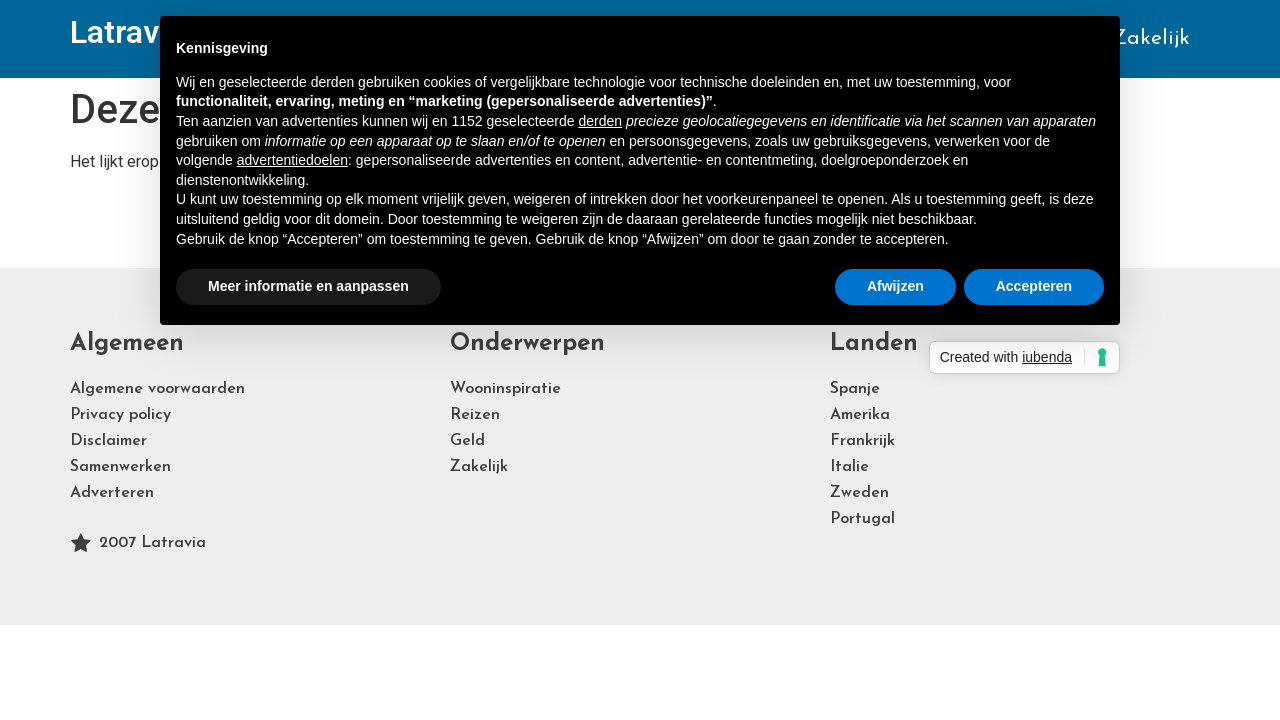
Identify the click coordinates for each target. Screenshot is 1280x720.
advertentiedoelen (292, 160)
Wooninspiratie (505, 389)
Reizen (475, 415)
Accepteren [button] (1034, 286)
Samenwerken (120, 467)
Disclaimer (108, 441)
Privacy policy (120, 415)
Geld (467, 441)
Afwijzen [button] (895, 286)
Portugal (862, 519)
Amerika (860, 415)
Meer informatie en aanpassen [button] (308, 286)
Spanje (855, 389)
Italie (849, 467)
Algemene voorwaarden (157, 389)
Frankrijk (862, 441)
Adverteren (112, 493)
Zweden (859, 493)
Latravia (127, 32)
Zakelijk (1151, 38)
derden (600, 121)
